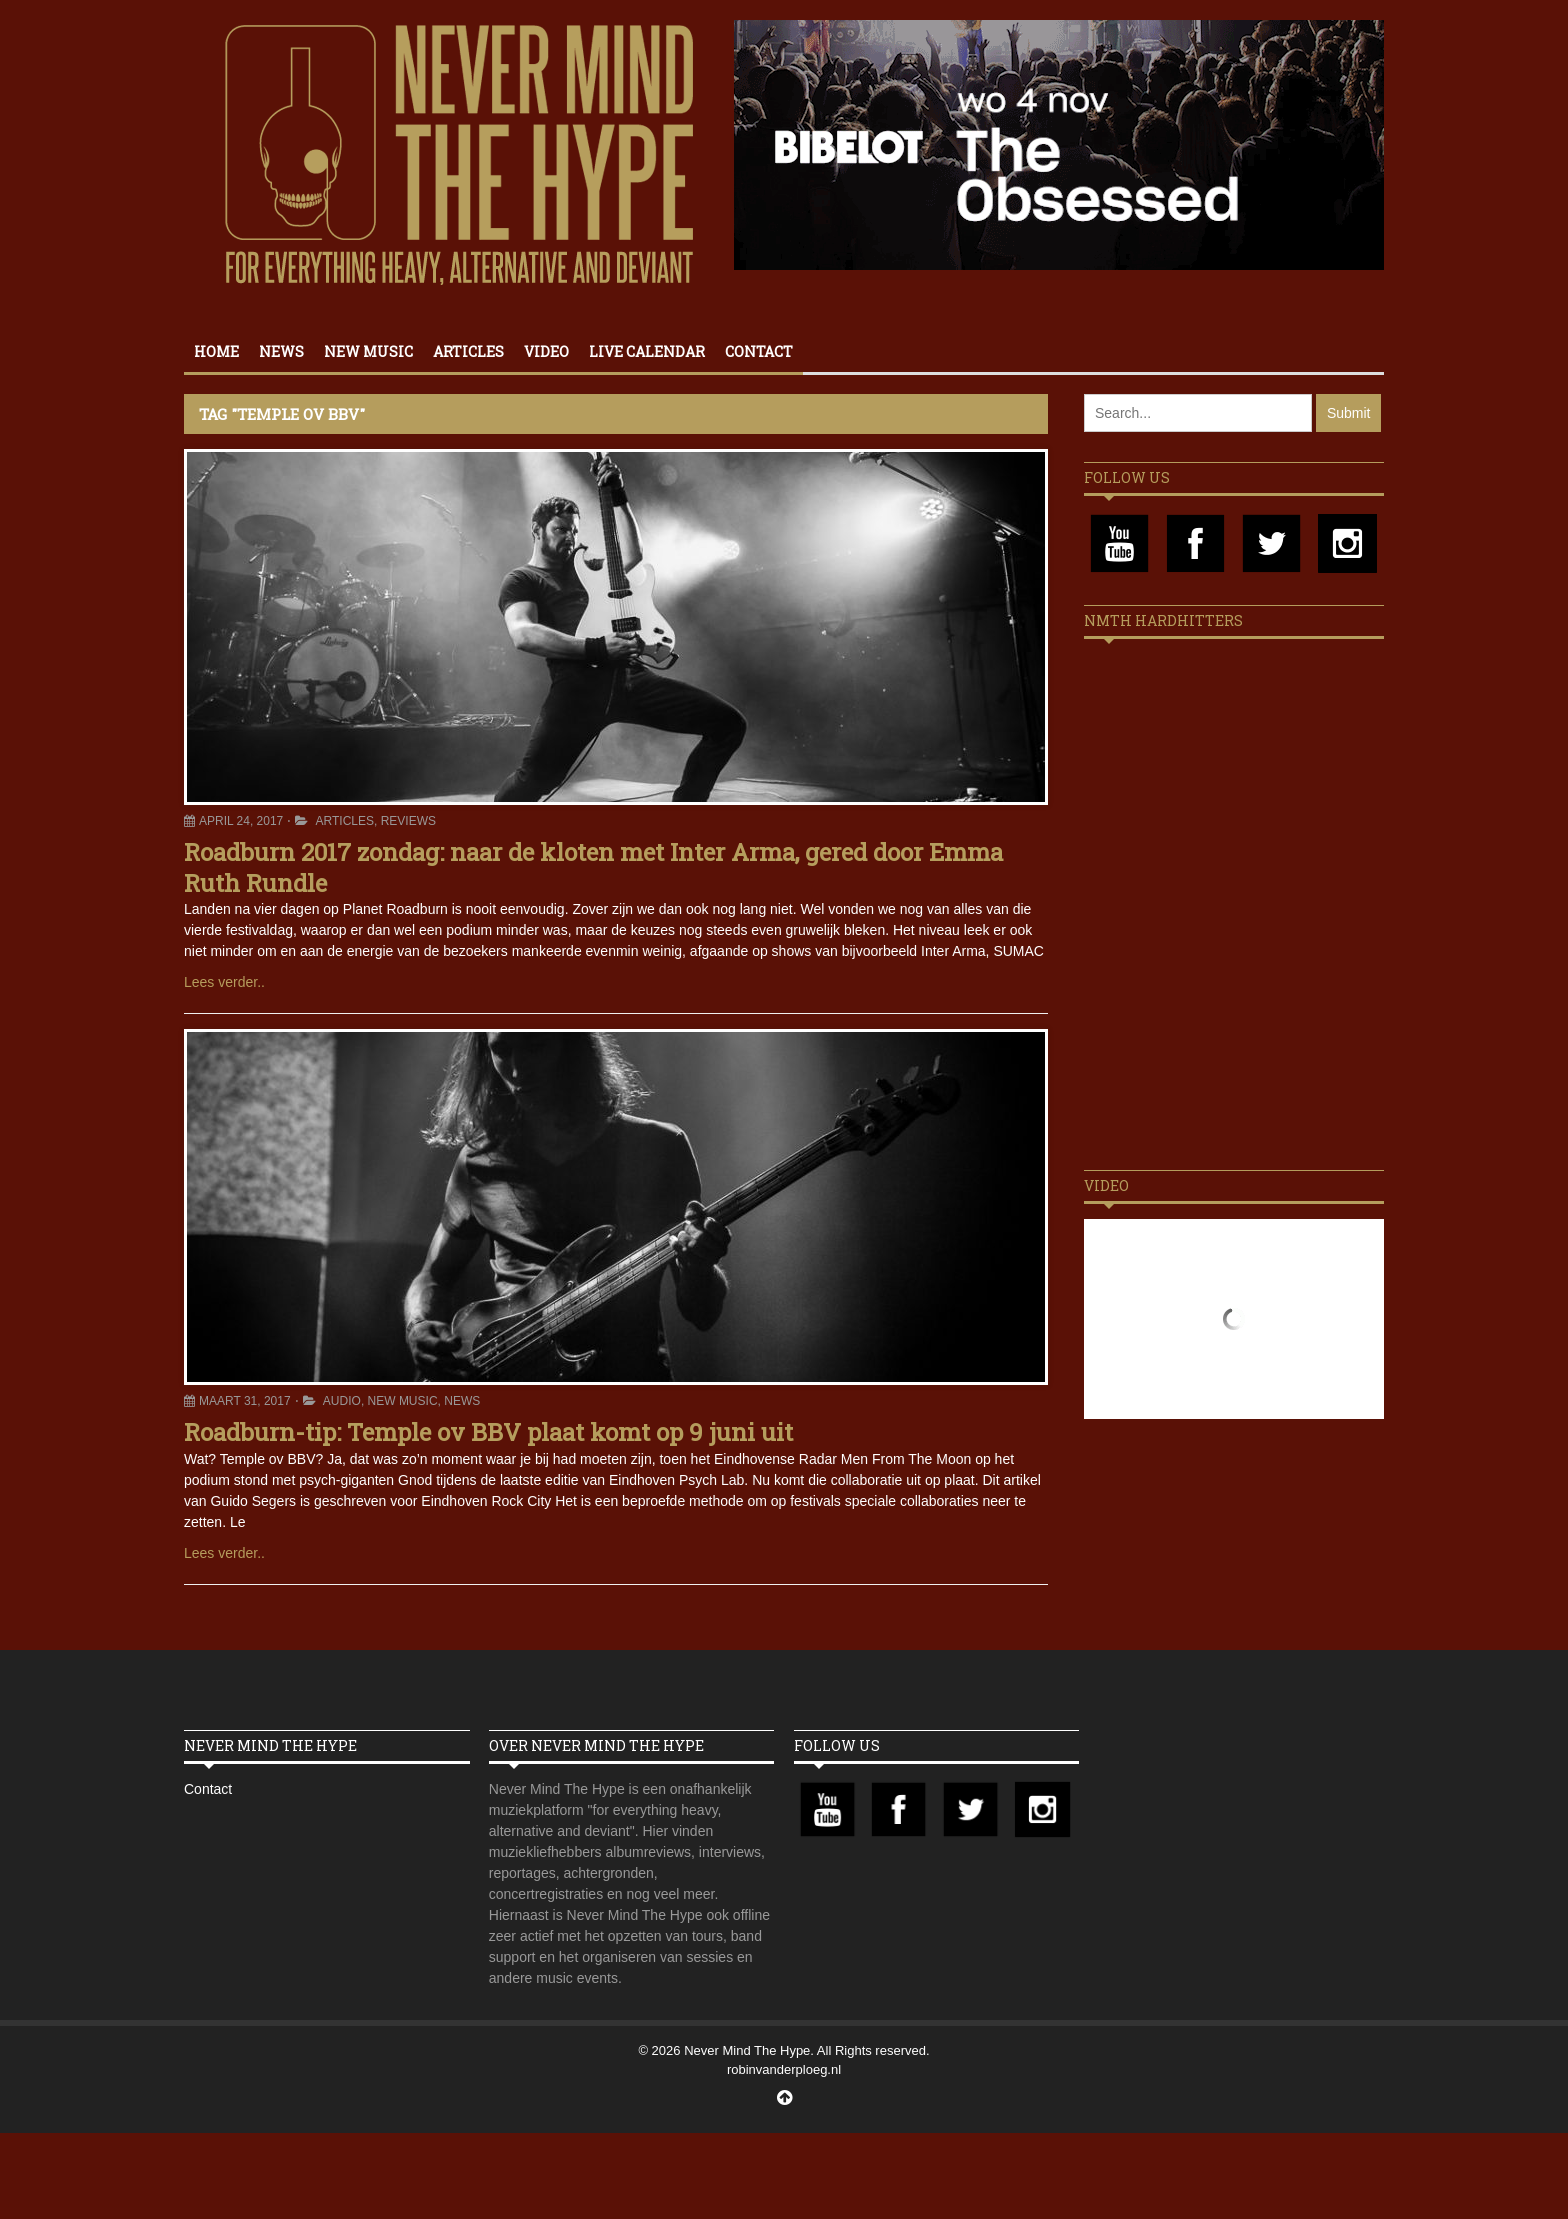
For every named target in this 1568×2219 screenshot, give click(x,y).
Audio (342, 1401)
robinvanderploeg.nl (784, 2069)
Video (546, 351)
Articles (468, 351)
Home (216, 351)
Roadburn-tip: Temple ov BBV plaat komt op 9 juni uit (488, 1432)
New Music (368, 351)
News (281, 351)
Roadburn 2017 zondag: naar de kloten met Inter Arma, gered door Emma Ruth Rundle (593, 867)
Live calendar (647, 351)
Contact (759, 351)
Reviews (408, 821)
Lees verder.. (224, 982)
